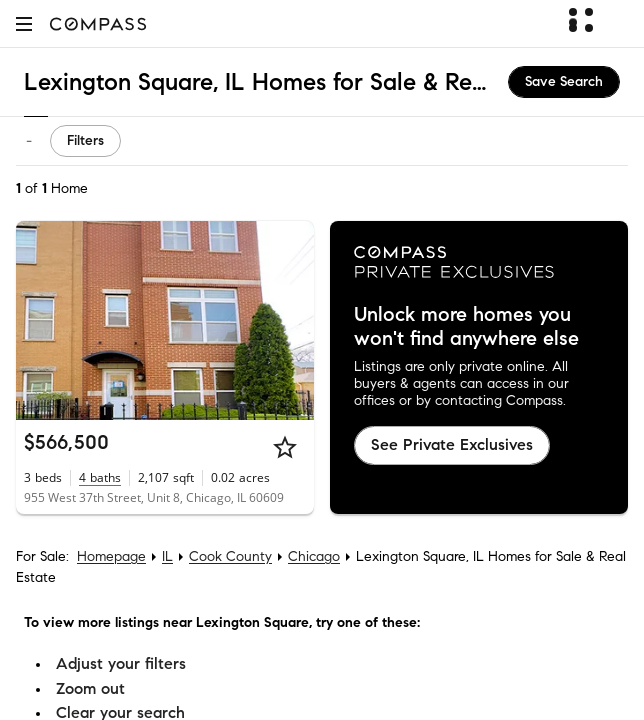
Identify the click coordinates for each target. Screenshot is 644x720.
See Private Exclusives (452, 444)
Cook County (230, 556)
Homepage (111, 556)
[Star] (285, 447)
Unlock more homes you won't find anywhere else (466, 327)
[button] (24, 23)
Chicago (314, 556)
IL (167, 556)
